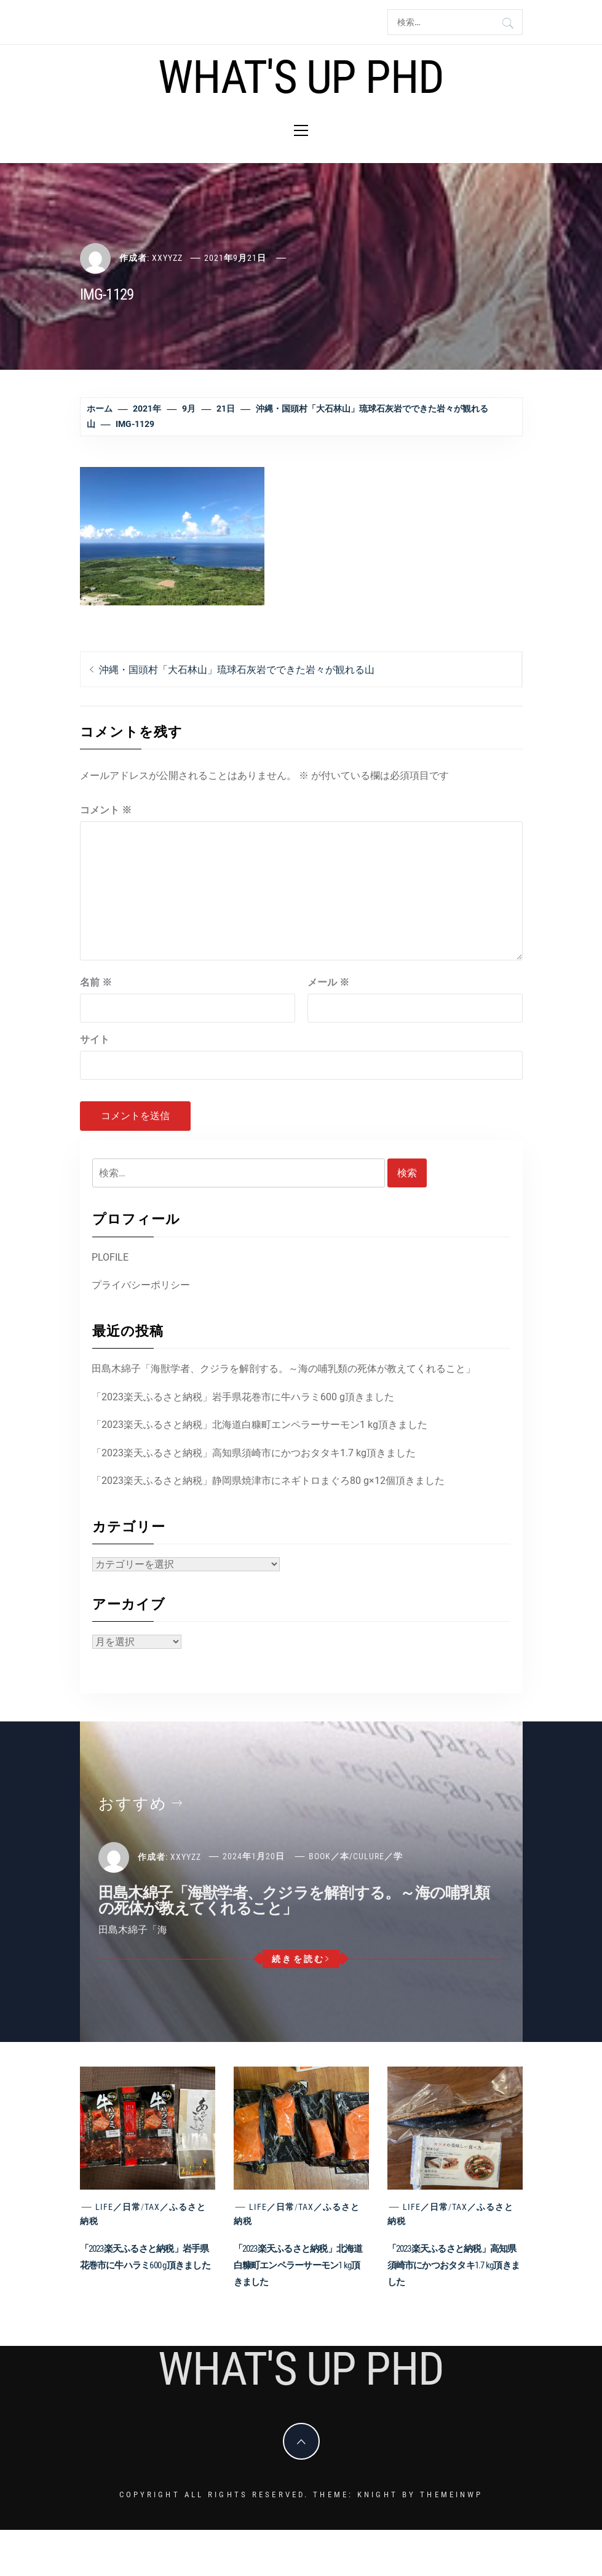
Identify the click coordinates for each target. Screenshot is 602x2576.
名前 (96, 982)
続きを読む (301, 1959)
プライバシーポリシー (141, 1285)
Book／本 (329, 1856)
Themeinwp (451, 2494)
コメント (106, 810)
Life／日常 (118, 2207)
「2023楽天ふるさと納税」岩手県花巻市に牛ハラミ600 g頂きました (243, 1397)
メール (328, 982)
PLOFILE (110, 1257)
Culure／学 (378, 1856)
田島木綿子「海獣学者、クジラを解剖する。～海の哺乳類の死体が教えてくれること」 (283, 1368)
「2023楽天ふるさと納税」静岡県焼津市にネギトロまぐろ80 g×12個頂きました (268, 1480)
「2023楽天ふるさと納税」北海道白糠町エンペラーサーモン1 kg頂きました (259, 1424)
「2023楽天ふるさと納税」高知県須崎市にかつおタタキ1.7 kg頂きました (254, 1453)
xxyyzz (167, 258)
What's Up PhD (301, 77)
